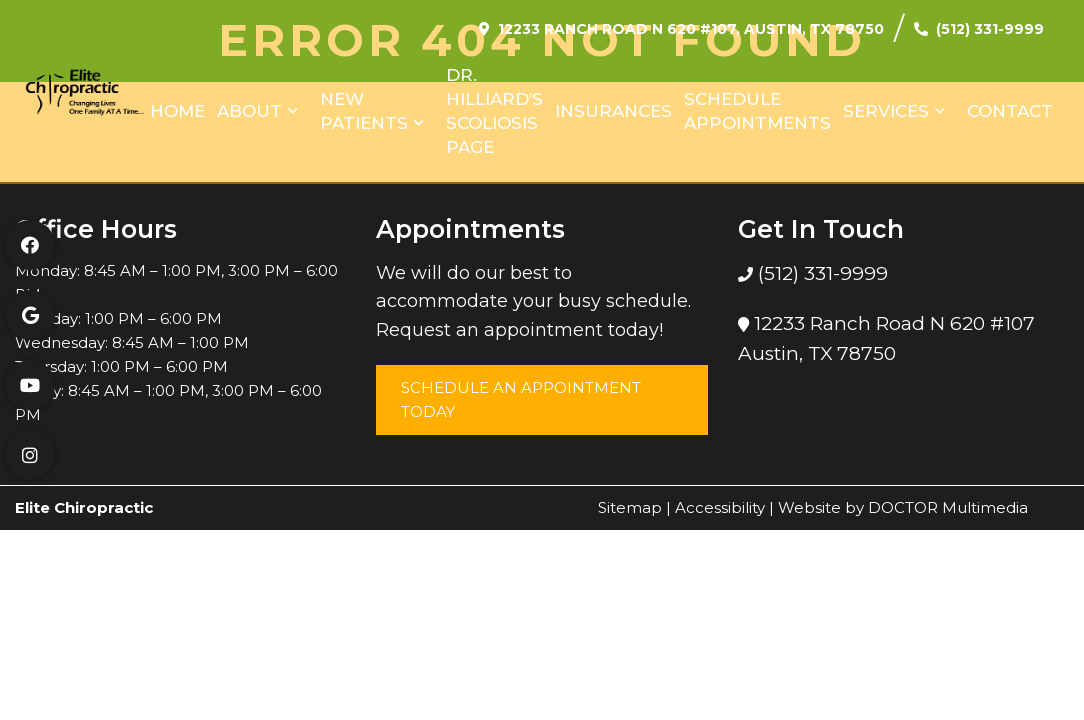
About (249, 111)
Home (177, 111)
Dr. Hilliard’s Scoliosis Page (494, 111)
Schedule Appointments (757, 111)
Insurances (613, 111)
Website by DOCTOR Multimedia (903, 507)
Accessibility (720, 507)
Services (886, 111)
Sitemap (630, 507)
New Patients (364, 111)
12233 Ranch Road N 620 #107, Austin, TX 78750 (691, 29)
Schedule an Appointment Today (521, 399)
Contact (1010, 111)
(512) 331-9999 (990, 29)
